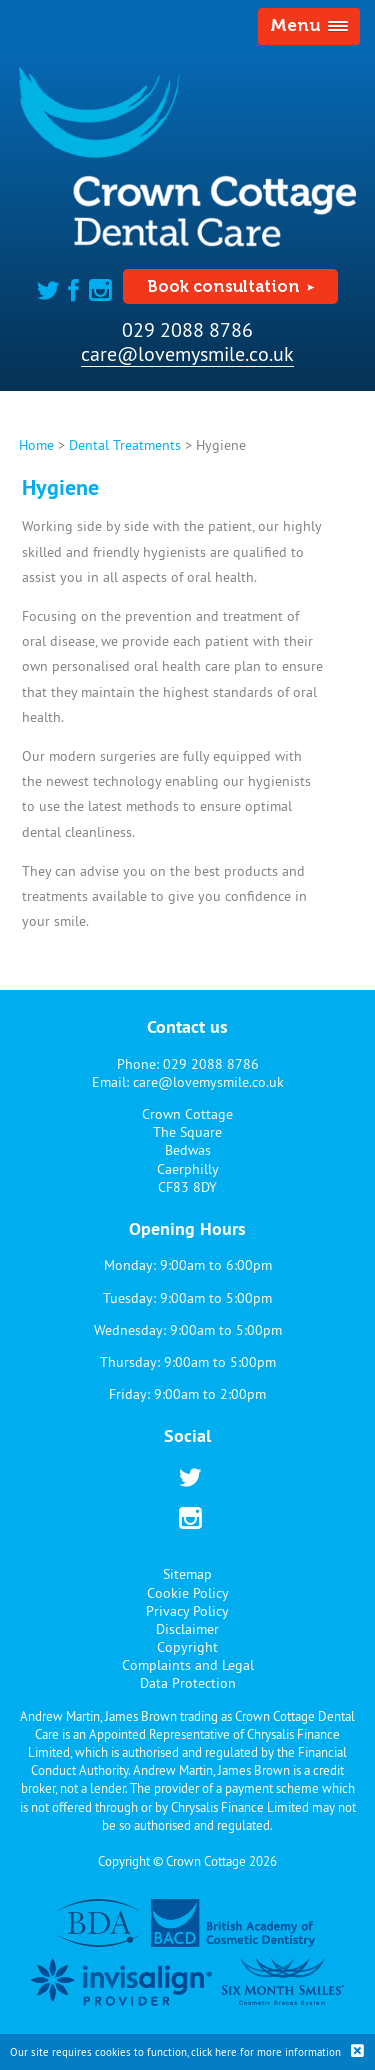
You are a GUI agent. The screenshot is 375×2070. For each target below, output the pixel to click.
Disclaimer (187, 1629)
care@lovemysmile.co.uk (187, 353)
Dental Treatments (125, 445)
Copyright (187, 1647)
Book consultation (223, 286)
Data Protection (188, 1683)
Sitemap (187, 1574)
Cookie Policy (188, 1593)
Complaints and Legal (188, 1665)
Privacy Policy (187, 1611)
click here (214, 2052)
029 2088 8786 (187, 329)
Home (36, 445)
